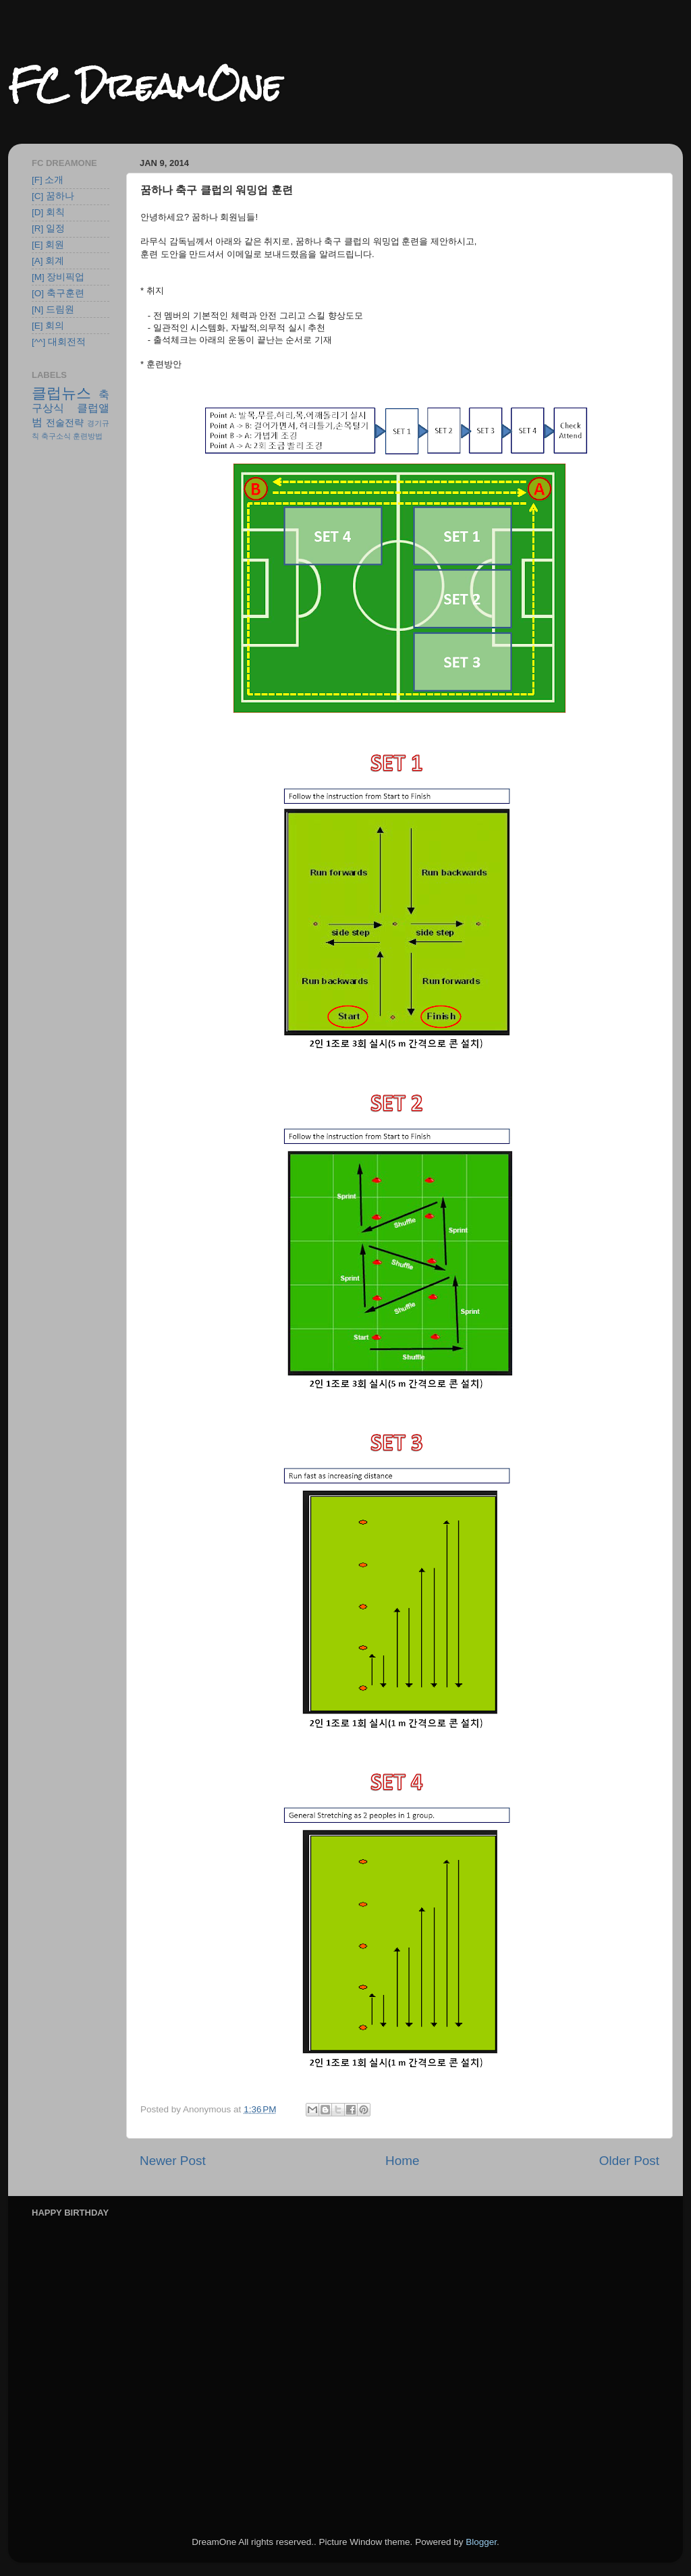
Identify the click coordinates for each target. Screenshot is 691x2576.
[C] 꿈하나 (53, 196)
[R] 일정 (48, 228)
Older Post (629, 2161)
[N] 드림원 (53, 309)
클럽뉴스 (61, 393)
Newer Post (173, 2161)
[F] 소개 (48, 180)
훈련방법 (88, 436)
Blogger (481, 2542)
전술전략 (65, 423)
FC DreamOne (144, 85)
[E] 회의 (48, 326)
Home (402, 2161)
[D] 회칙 (48, 212)
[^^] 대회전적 (59, 342)
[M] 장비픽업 (58, 277)
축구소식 (56, 436)
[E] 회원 (48, 245)
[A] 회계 (48, 261)
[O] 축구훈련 (58, 293)
